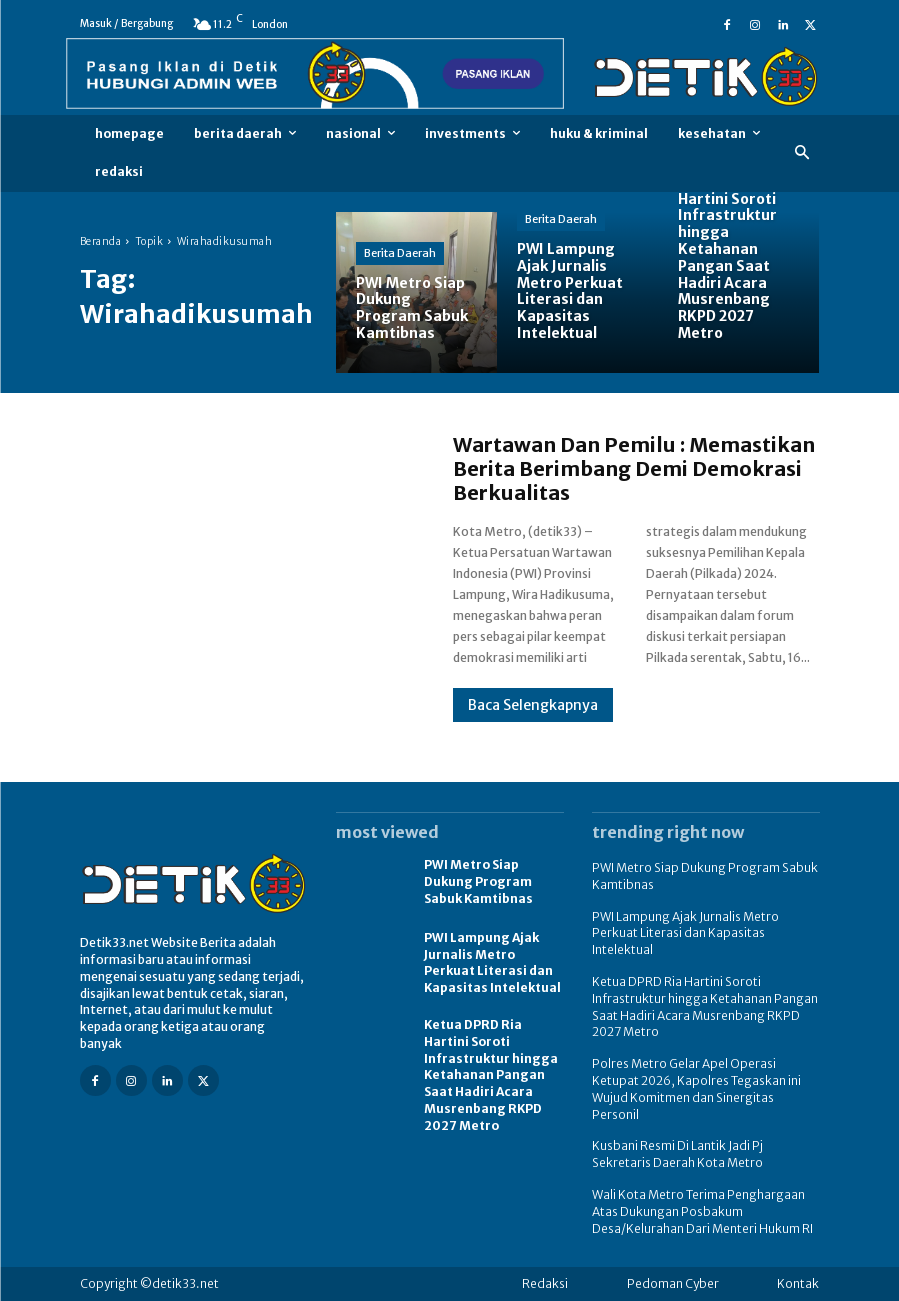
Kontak (798, 1283)
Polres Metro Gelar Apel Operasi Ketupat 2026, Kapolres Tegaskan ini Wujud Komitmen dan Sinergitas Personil (696, 1088)
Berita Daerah (400, 253)
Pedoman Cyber (673, 1283)
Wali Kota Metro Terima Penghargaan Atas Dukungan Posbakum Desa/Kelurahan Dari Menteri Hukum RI (702, 1211)
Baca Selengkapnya (533, 705)
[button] (801, 153)
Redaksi (545, 1283)
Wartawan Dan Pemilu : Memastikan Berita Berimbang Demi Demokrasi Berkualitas (634, 468)
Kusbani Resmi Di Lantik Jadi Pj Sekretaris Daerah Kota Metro (677, 1154)
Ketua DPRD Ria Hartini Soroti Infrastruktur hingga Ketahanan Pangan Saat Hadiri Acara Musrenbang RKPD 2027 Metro (491, 1075)
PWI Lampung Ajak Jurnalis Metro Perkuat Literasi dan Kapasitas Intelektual (492, 962)
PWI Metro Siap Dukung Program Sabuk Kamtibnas (478, 881)
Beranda (101, 241)
